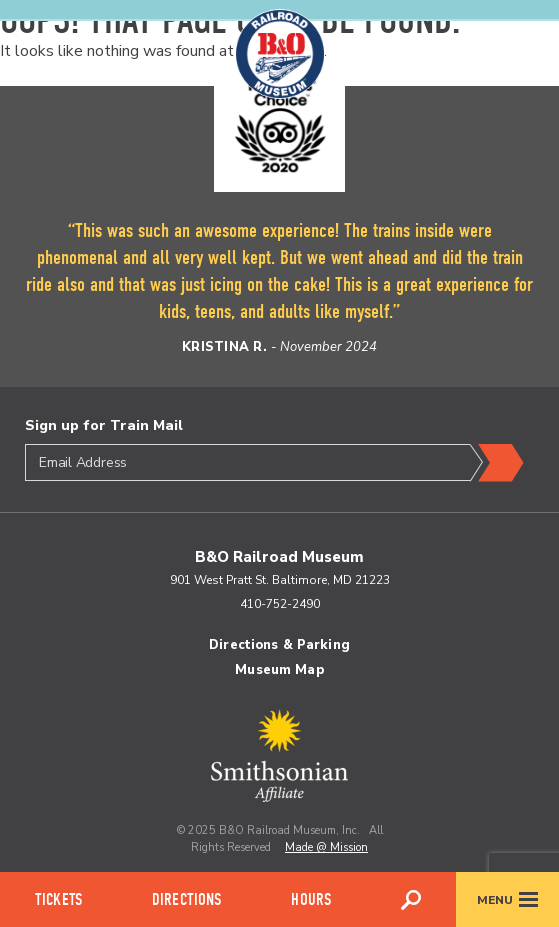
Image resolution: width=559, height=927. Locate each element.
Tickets (58, 899)
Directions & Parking (279, 645)
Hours (311, 899)
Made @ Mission (326, 847)
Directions (187, 899)
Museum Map (279, 670)
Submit (497, 463)
